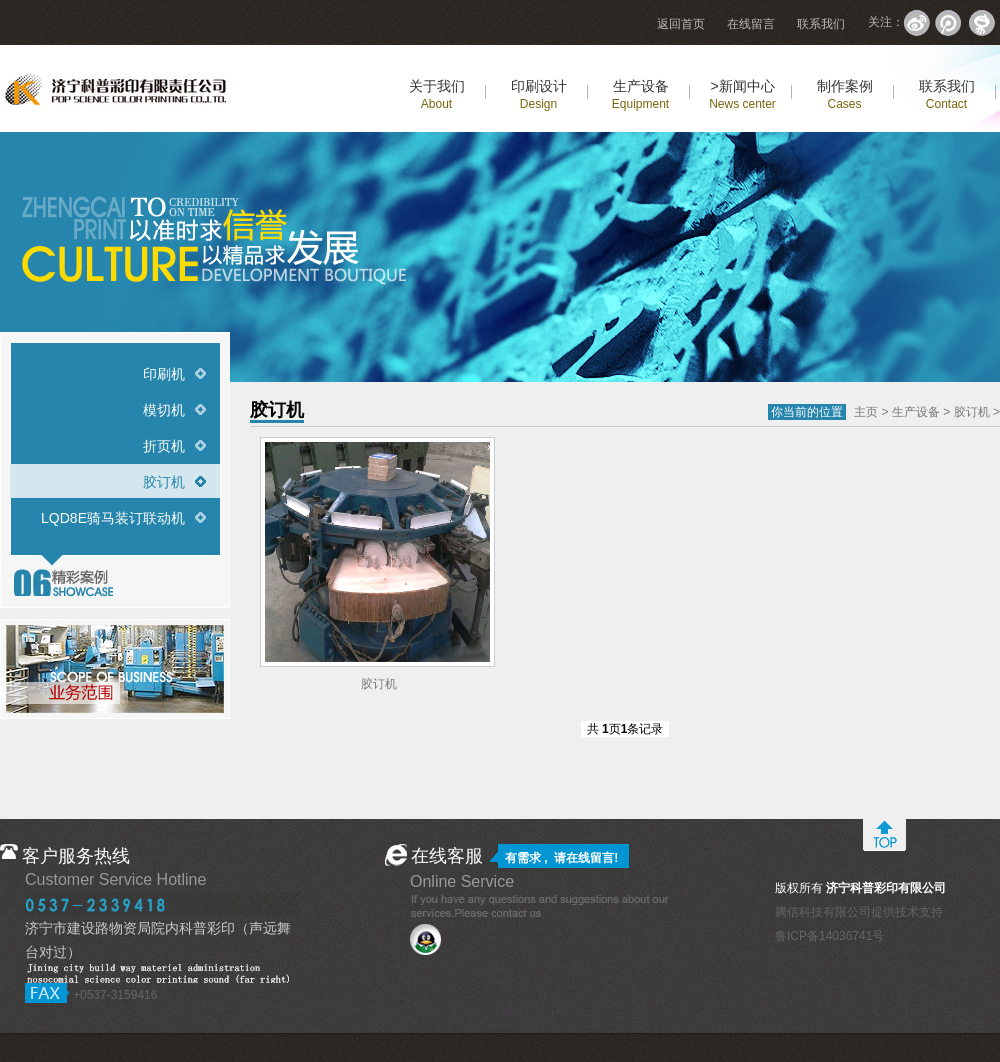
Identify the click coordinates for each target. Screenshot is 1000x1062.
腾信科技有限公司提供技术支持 (859, 912)
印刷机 (164, 374)
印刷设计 (539, 94)
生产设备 (640, 94)
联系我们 (821, 24)
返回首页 (681, 24)
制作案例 (845, 94)
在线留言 (751, 24)
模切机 (164, 410)
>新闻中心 (742, 94)
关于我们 (437, 94)
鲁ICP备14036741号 (829, 936)
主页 (866, 412)
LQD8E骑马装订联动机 (113, 518)
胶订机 (164, 482)
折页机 (164, 446)
